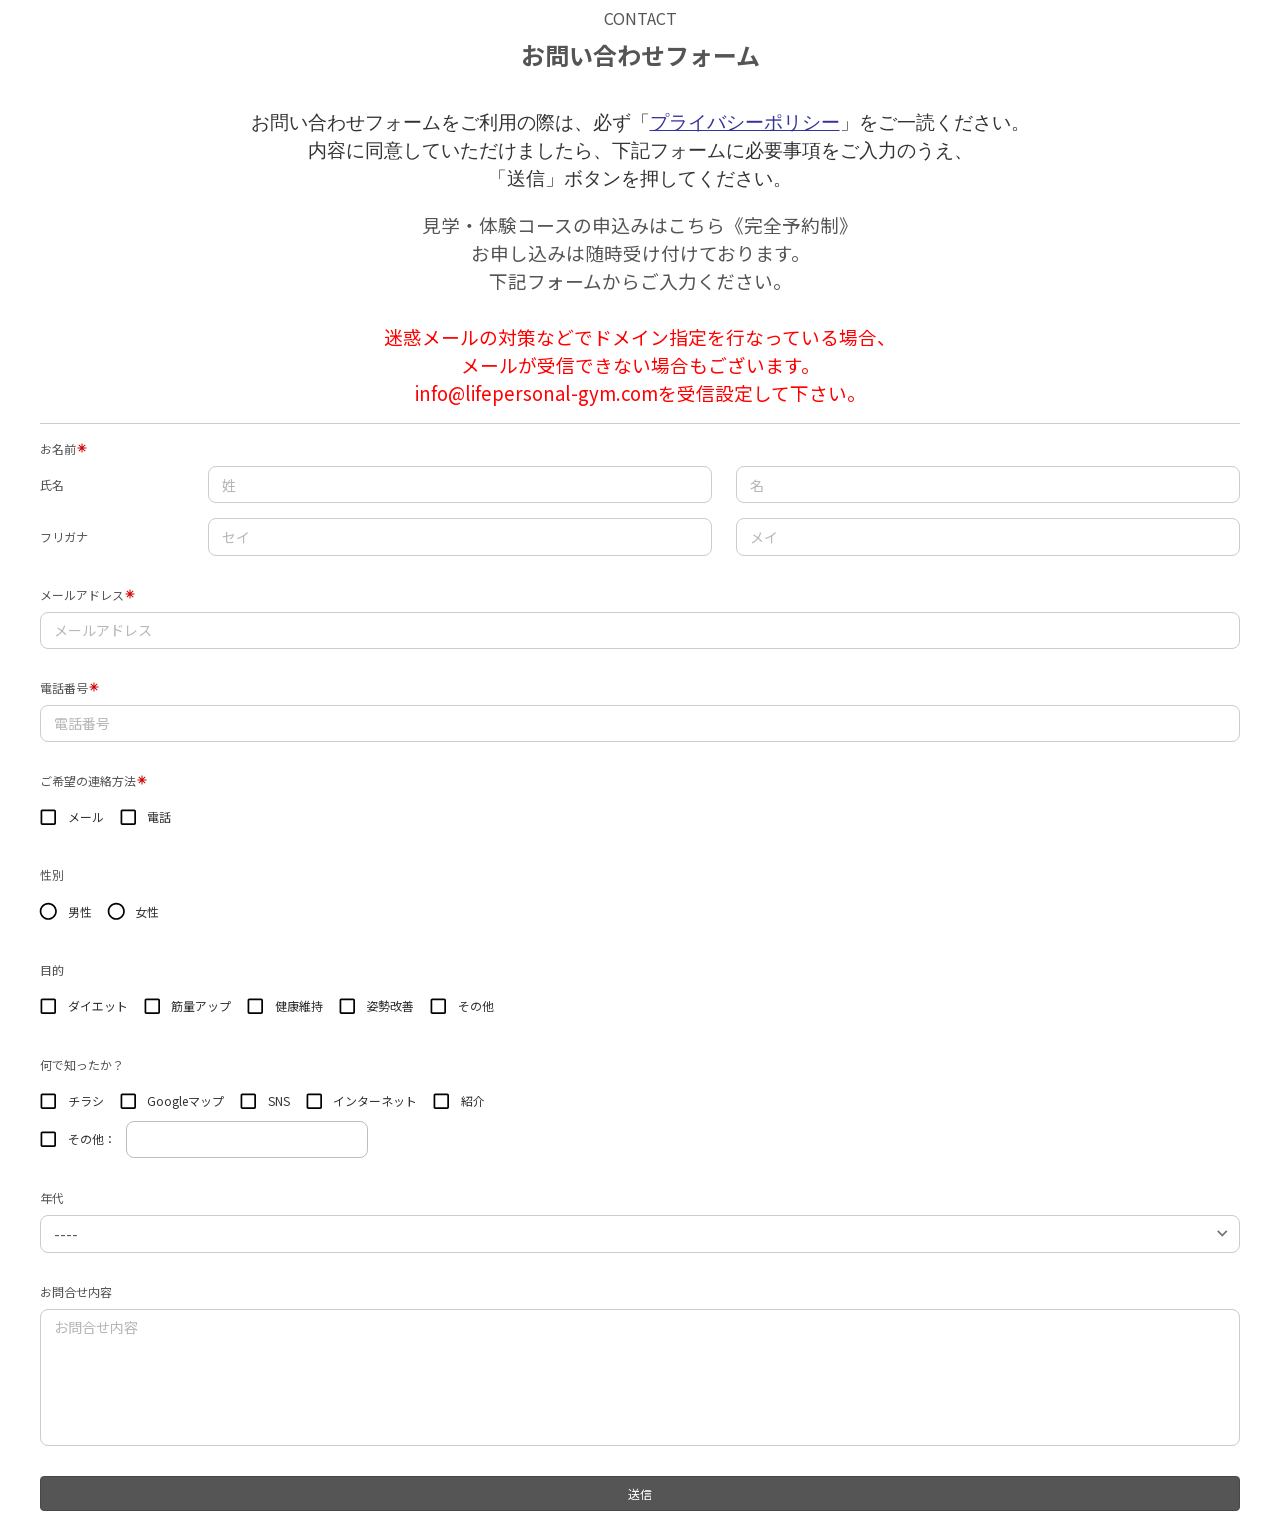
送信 (640, 1493)
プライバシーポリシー (745, 122)
